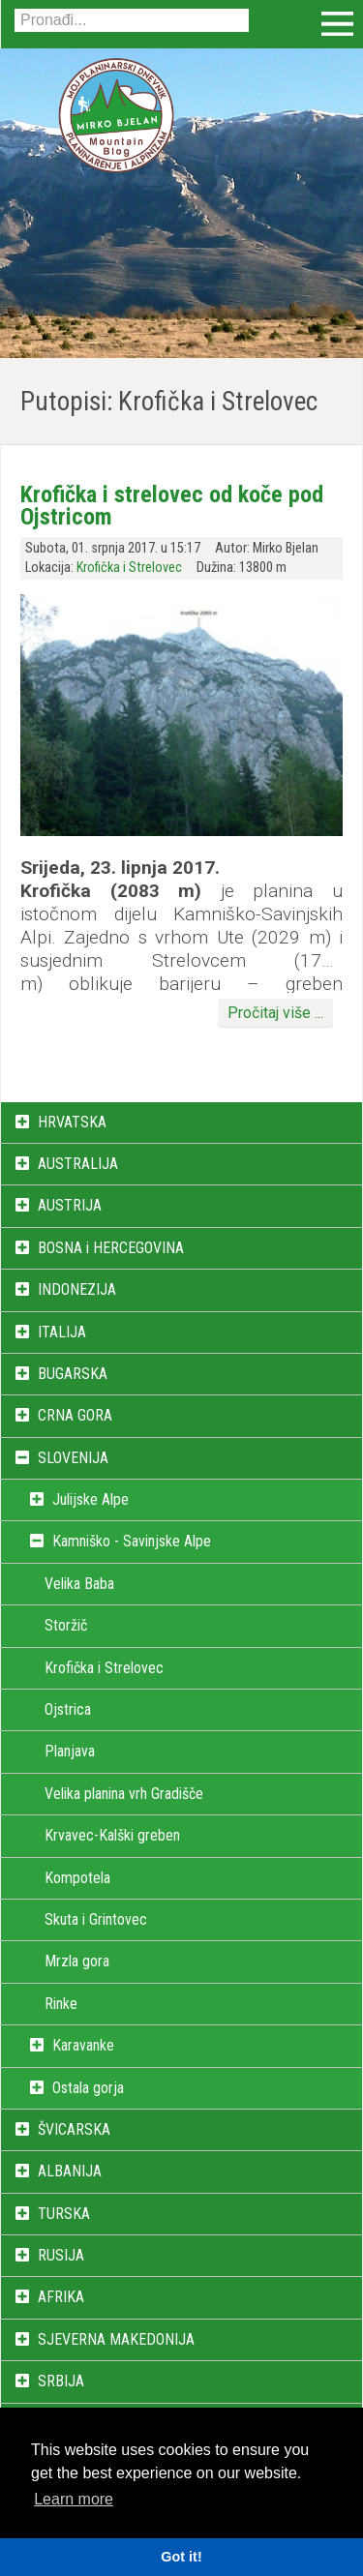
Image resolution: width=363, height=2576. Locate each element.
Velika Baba (79, 1583)
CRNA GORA (75, 1415)
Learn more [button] (73, 2499)
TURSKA (64, 2213)
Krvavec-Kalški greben (112, 1835)
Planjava (70, 1751)
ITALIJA (62, 1332)
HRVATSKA (72, 1122)
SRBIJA (61, 2381)
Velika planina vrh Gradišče (124, 1793)
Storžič (66, 1625)
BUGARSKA (72, 1373)
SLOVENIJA (73, 1458)
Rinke (61, 2003)
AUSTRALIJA (78, 1163)
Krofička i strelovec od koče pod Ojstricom (171, 505)
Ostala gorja (88, 2088)
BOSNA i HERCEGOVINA (111, 1248)
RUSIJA (61, 2255)
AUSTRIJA (70, 1205)
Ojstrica (68, 1709)
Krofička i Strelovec (129, 567)
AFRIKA (61, 2297)
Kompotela (77, 1878)
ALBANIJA (70, 2171)
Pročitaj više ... (275, 1012)
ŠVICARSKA (74, 2129)
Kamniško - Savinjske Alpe (131, 1541)
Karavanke (83, 2045)
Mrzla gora (77, 1961)
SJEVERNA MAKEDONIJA (116, 2339)
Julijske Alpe (90, 1499)
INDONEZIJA (77, 1289)
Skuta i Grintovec (96, 1919)
